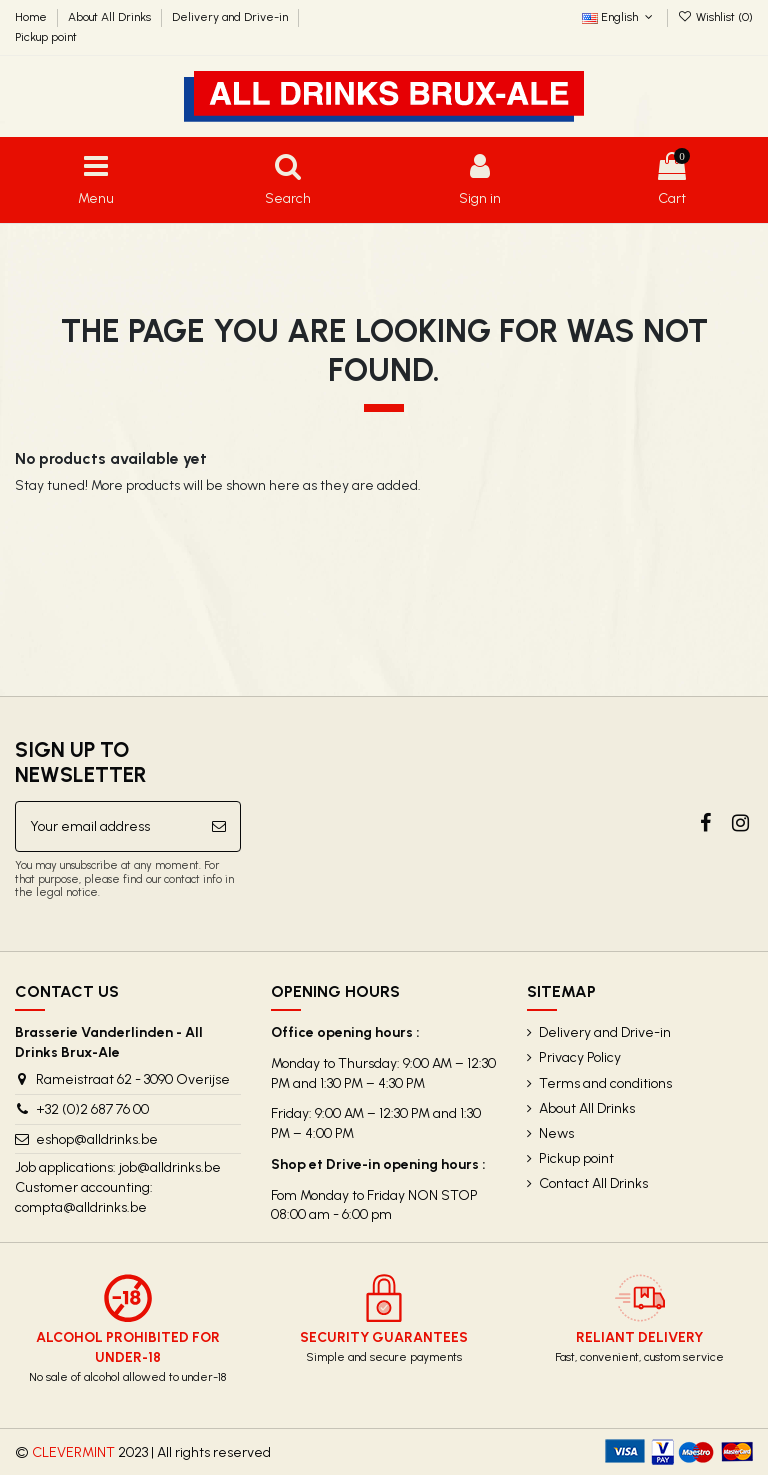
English (619, 17)
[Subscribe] (219, 826)
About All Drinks (111, 17)
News (556, 1133)
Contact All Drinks (593, 1183)
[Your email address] (107, 826)
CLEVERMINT (73, 1452)
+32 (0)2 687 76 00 (92, 1109)
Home (32, 17)
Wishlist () (715, 17)
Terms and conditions (605, 1083)
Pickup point (46, 37)
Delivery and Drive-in (231, 17)
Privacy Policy (580, 1057)
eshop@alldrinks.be (97, 1139)
